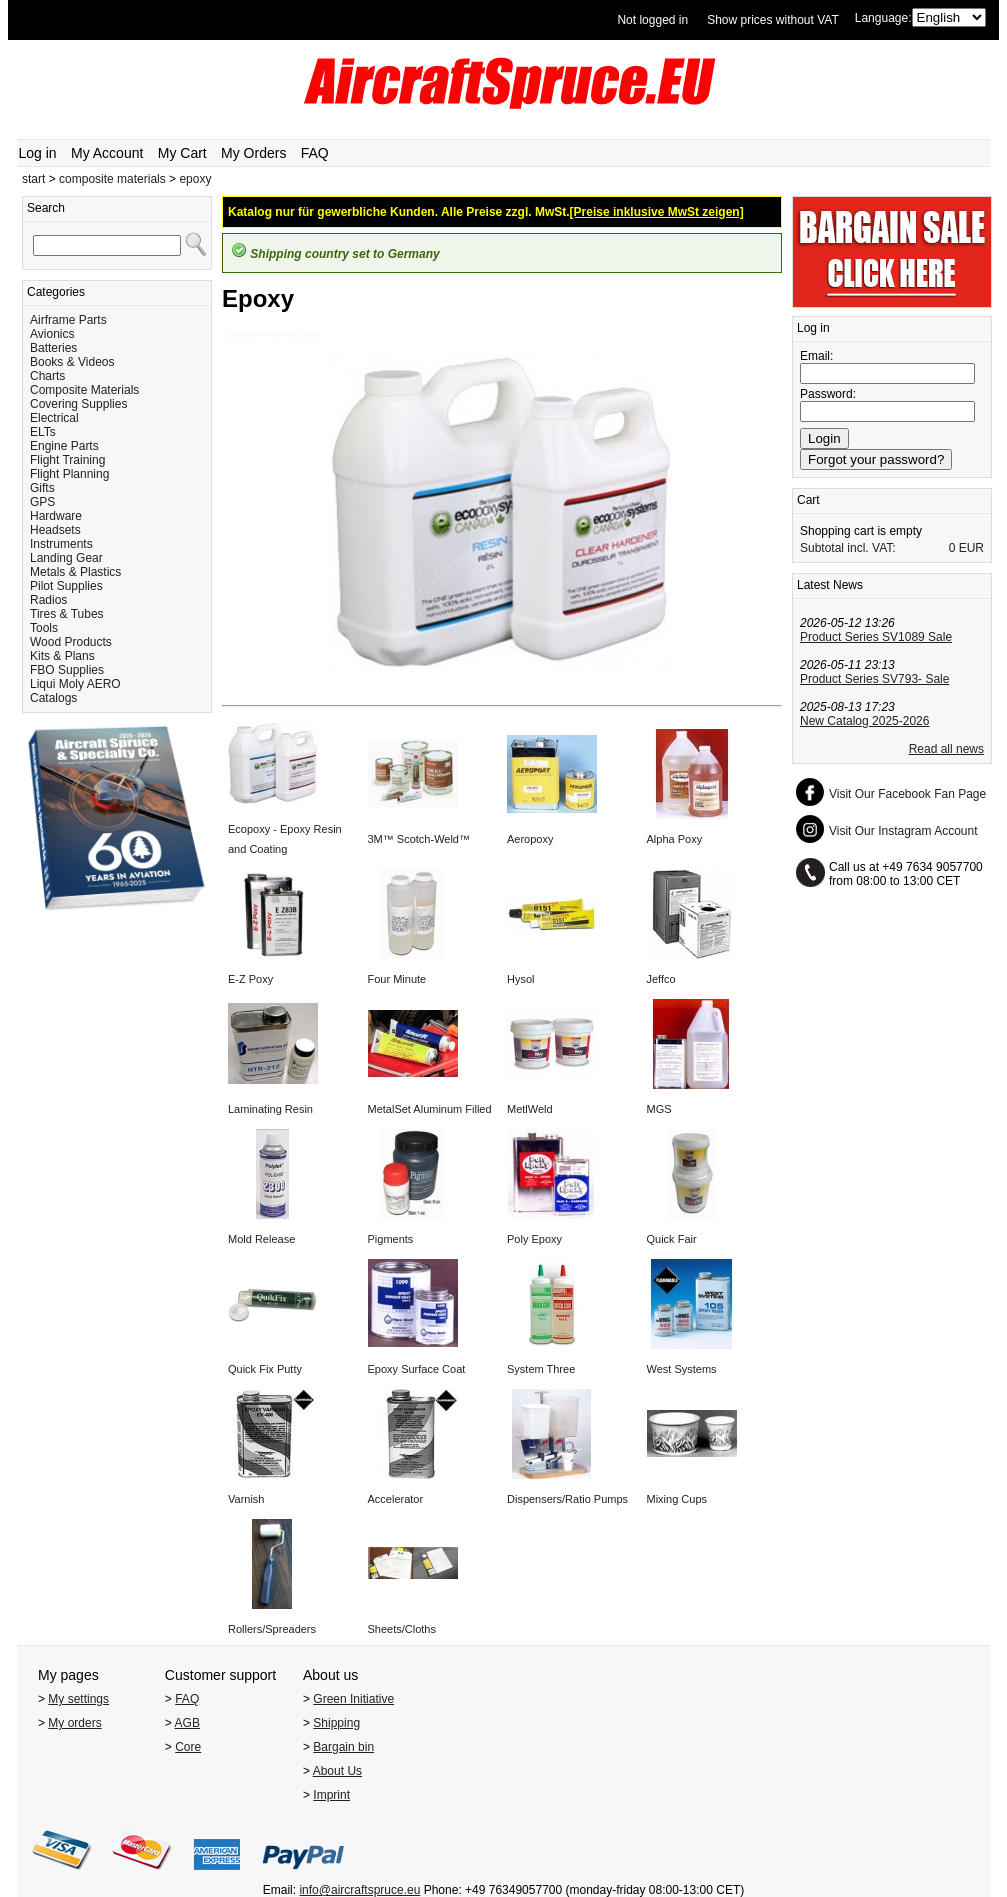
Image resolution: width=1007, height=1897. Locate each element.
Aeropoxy (530, 839)
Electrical (54, 418)
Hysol (521, 979)
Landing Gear (66, 558)
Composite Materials (84, 390)
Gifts (42, 488)
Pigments (391, 1239)
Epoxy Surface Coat (417, 1369)
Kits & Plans (62, 656)
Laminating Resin (270, 1109)
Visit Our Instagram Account (903, 831)
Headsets (55, 530)
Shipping (336, 1723)
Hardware (56, 516)
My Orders (253, 153)
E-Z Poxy (250, 979)
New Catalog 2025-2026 (864, 721)
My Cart (182, 153)
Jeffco (661, 979)
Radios (48, 600)
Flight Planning (69, 474)
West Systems (682, 1369)
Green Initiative (353, 1699)
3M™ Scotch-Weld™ (419, 839)
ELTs (43, 432)
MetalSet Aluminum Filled (430, 1109)
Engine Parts (64, 446)
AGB (187, 1723)
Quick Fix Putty (265, 1369)
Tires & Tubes (67, 614)
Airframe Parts (68, 320)
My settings (78, 1699)
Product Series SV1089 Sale (876, 637)
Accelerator (396, 1499)
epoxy (195, 179)
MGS (659, 1109)
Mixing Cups (677, 1499)
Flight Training (67, 460)
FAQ (315, 153)
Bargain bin (343, 1747)
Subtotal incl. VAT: (848, 548)
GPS (42, 502)
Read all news (946, 749)
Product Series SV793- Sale (874, 679)
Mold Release (261, 1239)
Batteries (53, 348)
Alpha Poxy (675, 839)
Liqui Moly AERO (75, 684)
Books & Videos (72, 362)
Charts (47, 376)
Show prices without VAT (773, 20)
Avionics (52, 334)
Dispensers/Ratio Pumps (567, 1499)
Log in (38, 153)
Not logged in (652, 20)
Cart (808, 500)
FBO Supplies (67, 670)
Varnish (246, 1499)
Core (188, 1747)
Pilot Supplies (66, 586)
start (33, 179)
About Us (337, 1771)
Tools (44, 628)
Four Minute (397, 979)
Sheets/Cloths (402, 1629)
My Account (107, 153)
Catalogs (53, 698)
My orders (74, 1723)
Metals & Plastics (75, 572)
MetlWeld (530, 1109)
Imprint (331, 1795)
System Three (541, 1369)
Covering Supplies (78, 404)
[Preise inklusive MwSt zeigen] (657, 212)
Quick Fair (672, 1239)
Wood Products (71, 642)
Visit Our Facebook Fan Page (907, 794)
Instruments (61, 544)
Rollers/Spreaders (272, 1629)
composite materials (112, 179)
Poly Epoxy (534, 1239)
